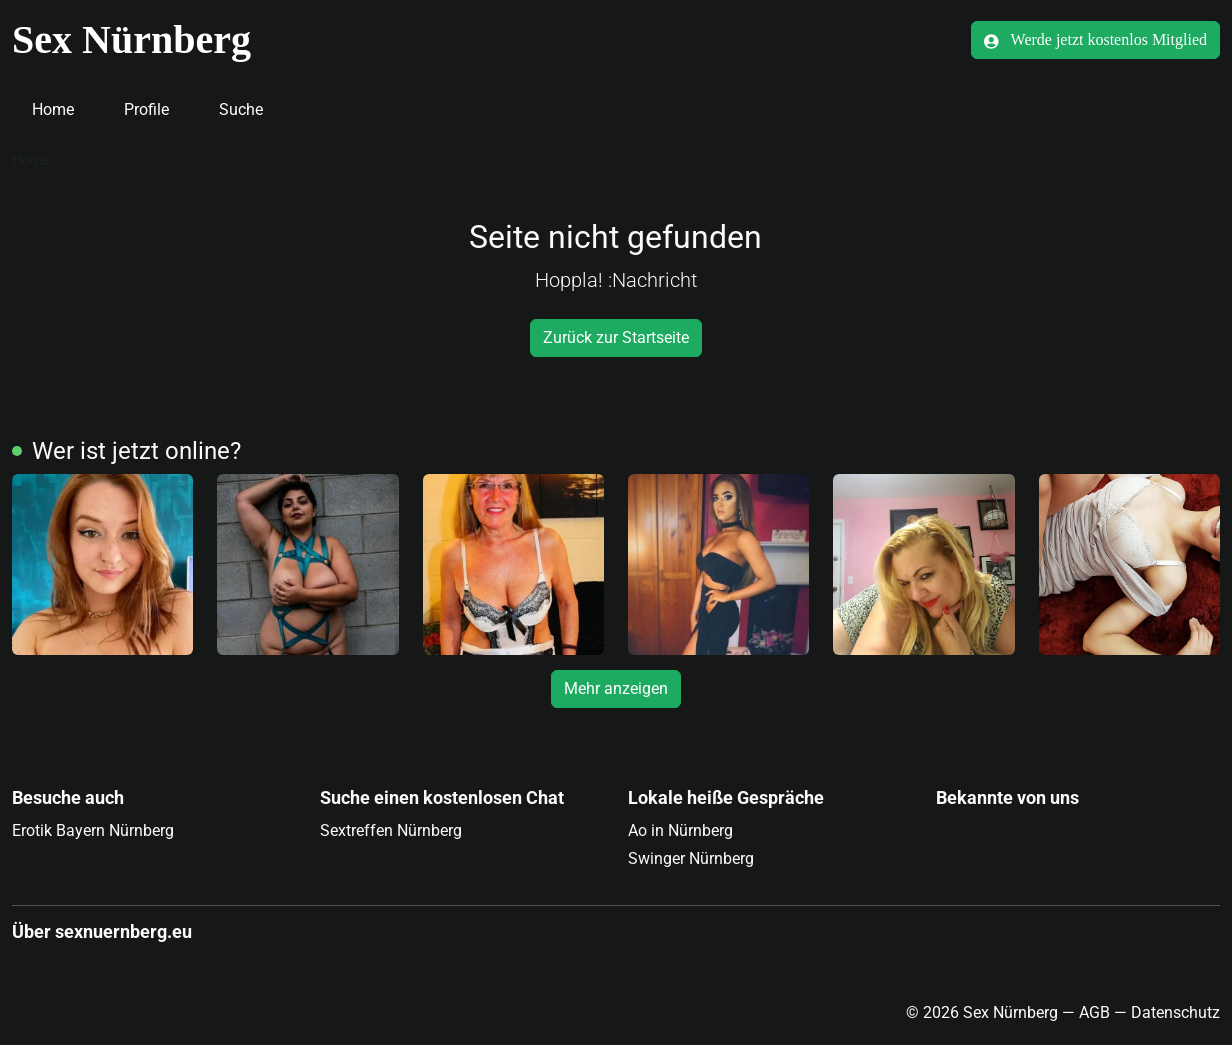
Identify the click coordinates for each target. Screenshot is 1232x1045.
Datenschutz (1175, 1012)
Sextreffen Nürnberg (391, 830)
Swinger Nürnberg (691, 858)
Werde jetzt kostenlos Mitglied (1095, 40)
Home (53, 109)
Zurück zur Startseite (616, 337)
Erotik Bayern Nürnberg (93, 830)
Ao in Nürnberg (680, 830)
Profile (146, 109)
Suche (241, 109)
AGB (1094, 1012)
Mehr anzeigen (616, 688)
